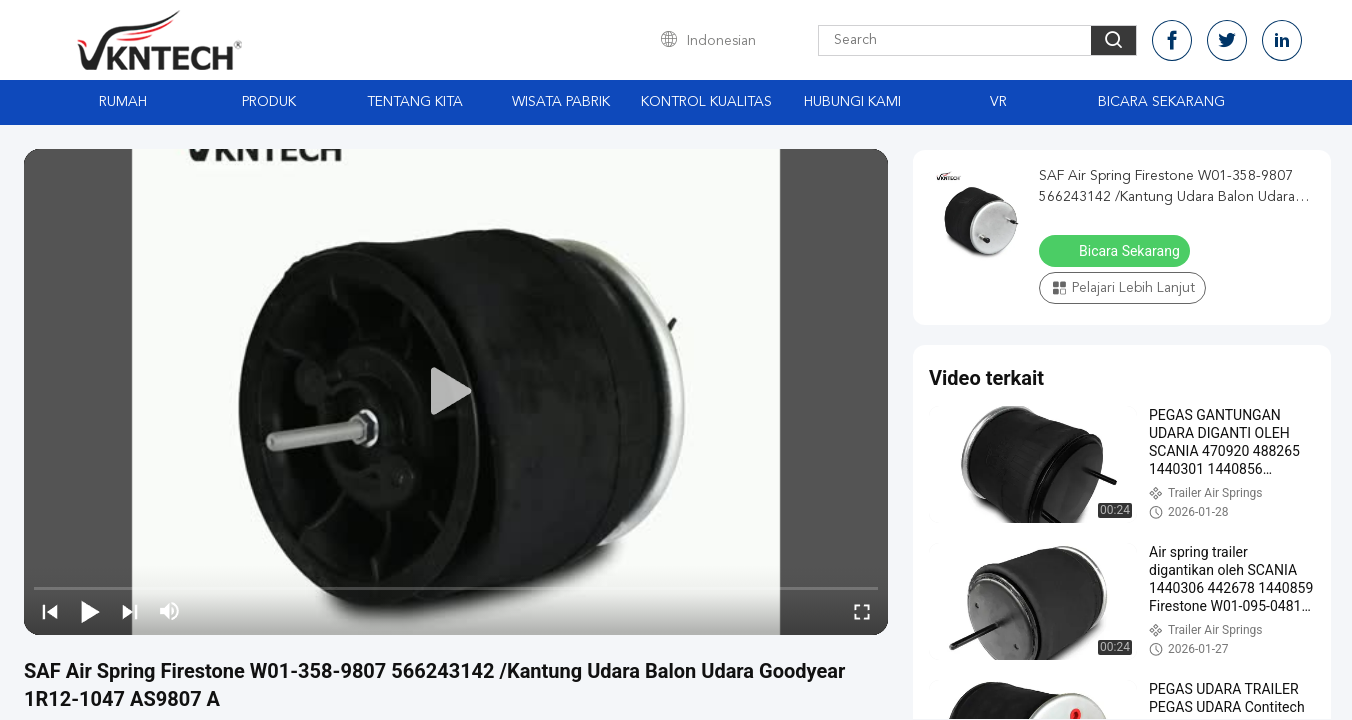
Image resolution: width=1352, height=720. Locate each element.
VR (998, 102)
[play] (456, 392)
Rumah (123, 102)
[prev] (50, 611)
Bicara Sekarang (1161, 102)
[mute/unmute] (170, 611)
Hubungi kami (852, 102)
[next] (130, 611)
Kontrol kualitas (706, 102)
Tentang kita (415, 102)
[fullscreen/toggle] (862, 611)
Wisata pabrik (561, 102)
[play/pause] (90, 611)
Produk (269, 102)
